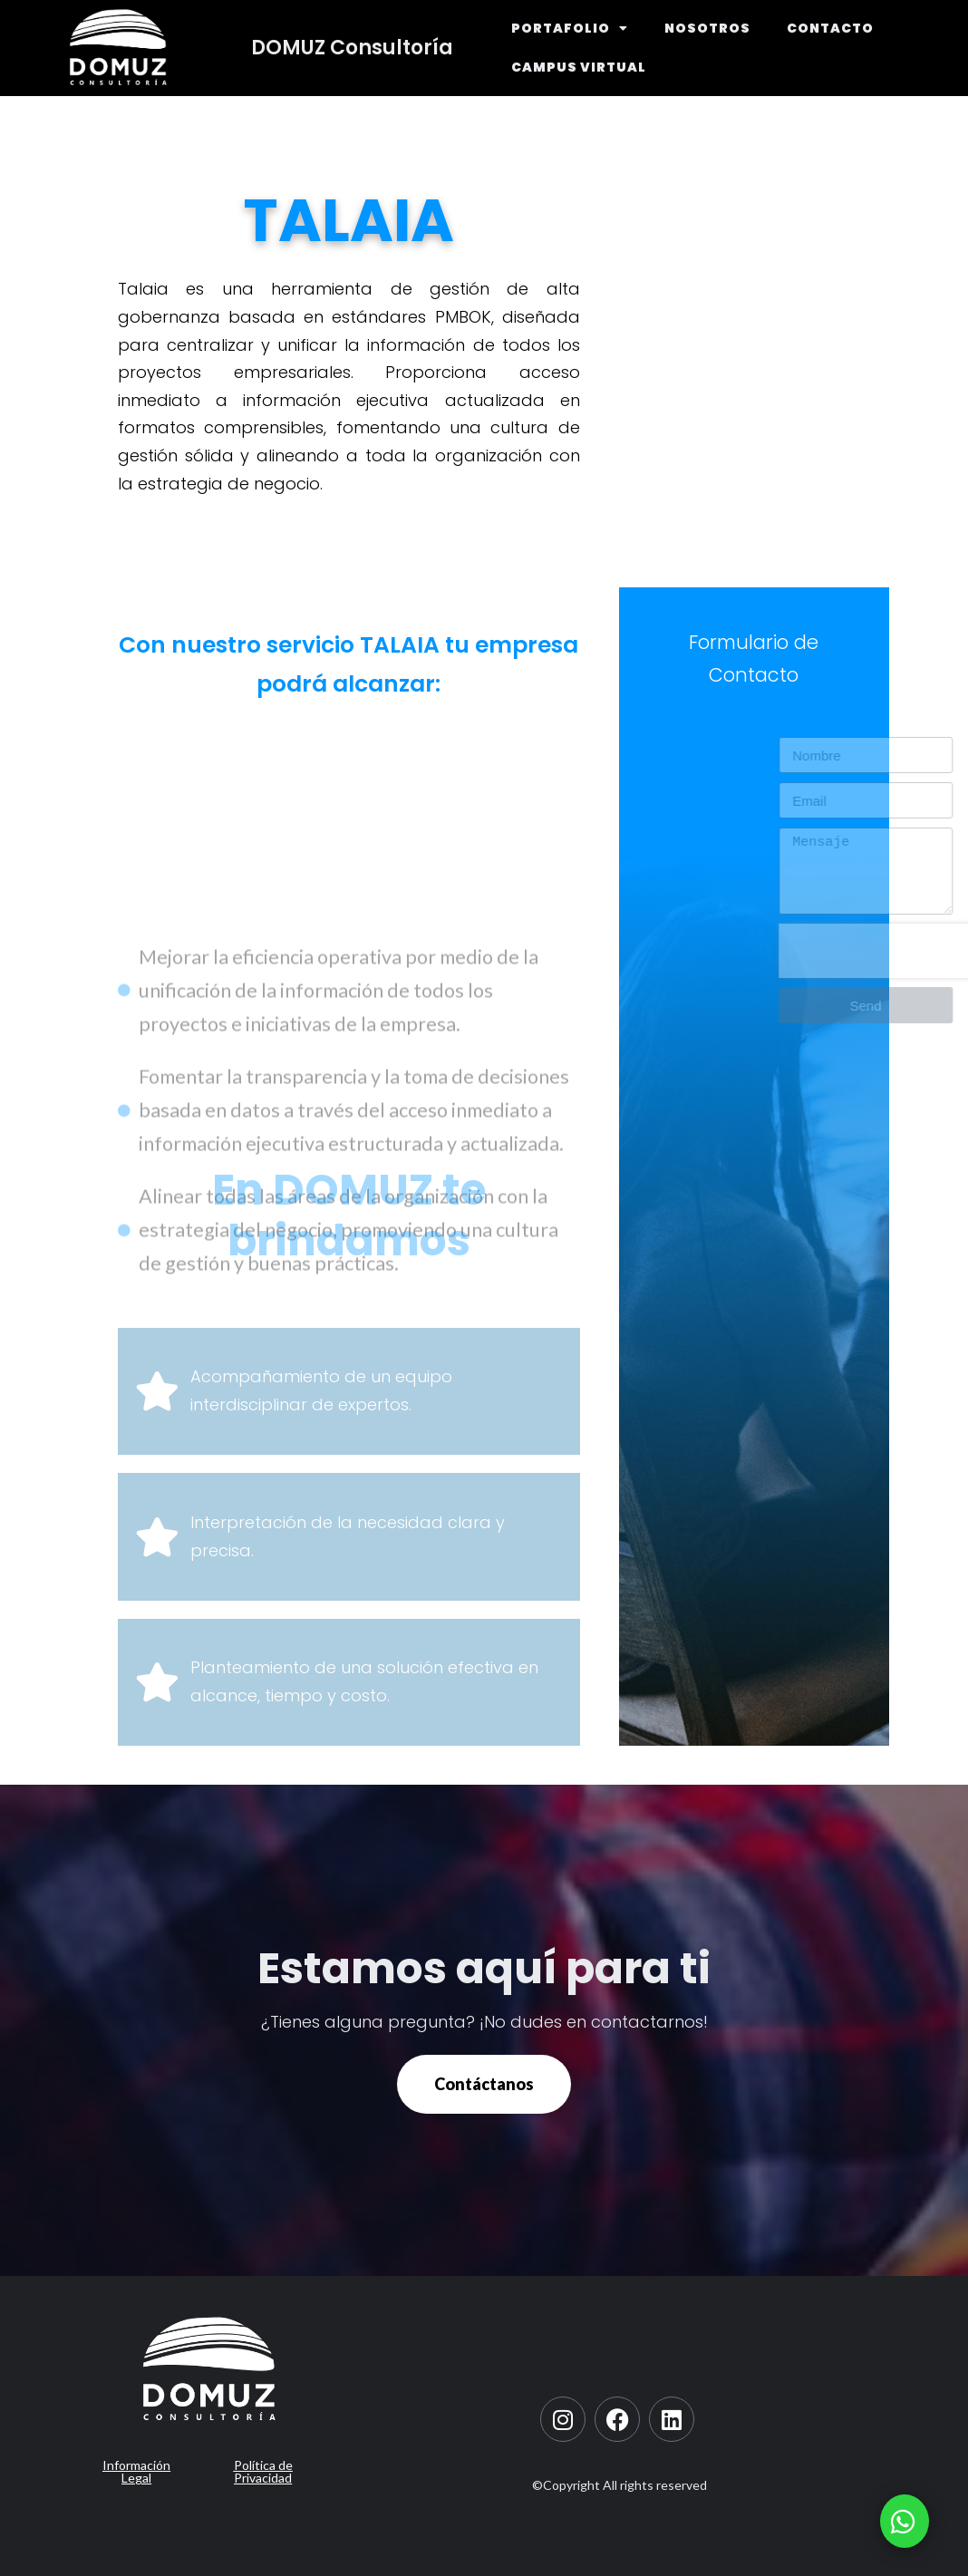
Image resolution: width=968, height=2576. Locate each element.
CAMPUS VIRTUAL (578, 67)
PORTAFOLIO (569, 28)
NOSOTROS (707, 28)
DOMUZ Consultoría (352, 48)
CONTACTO (830, 28)
